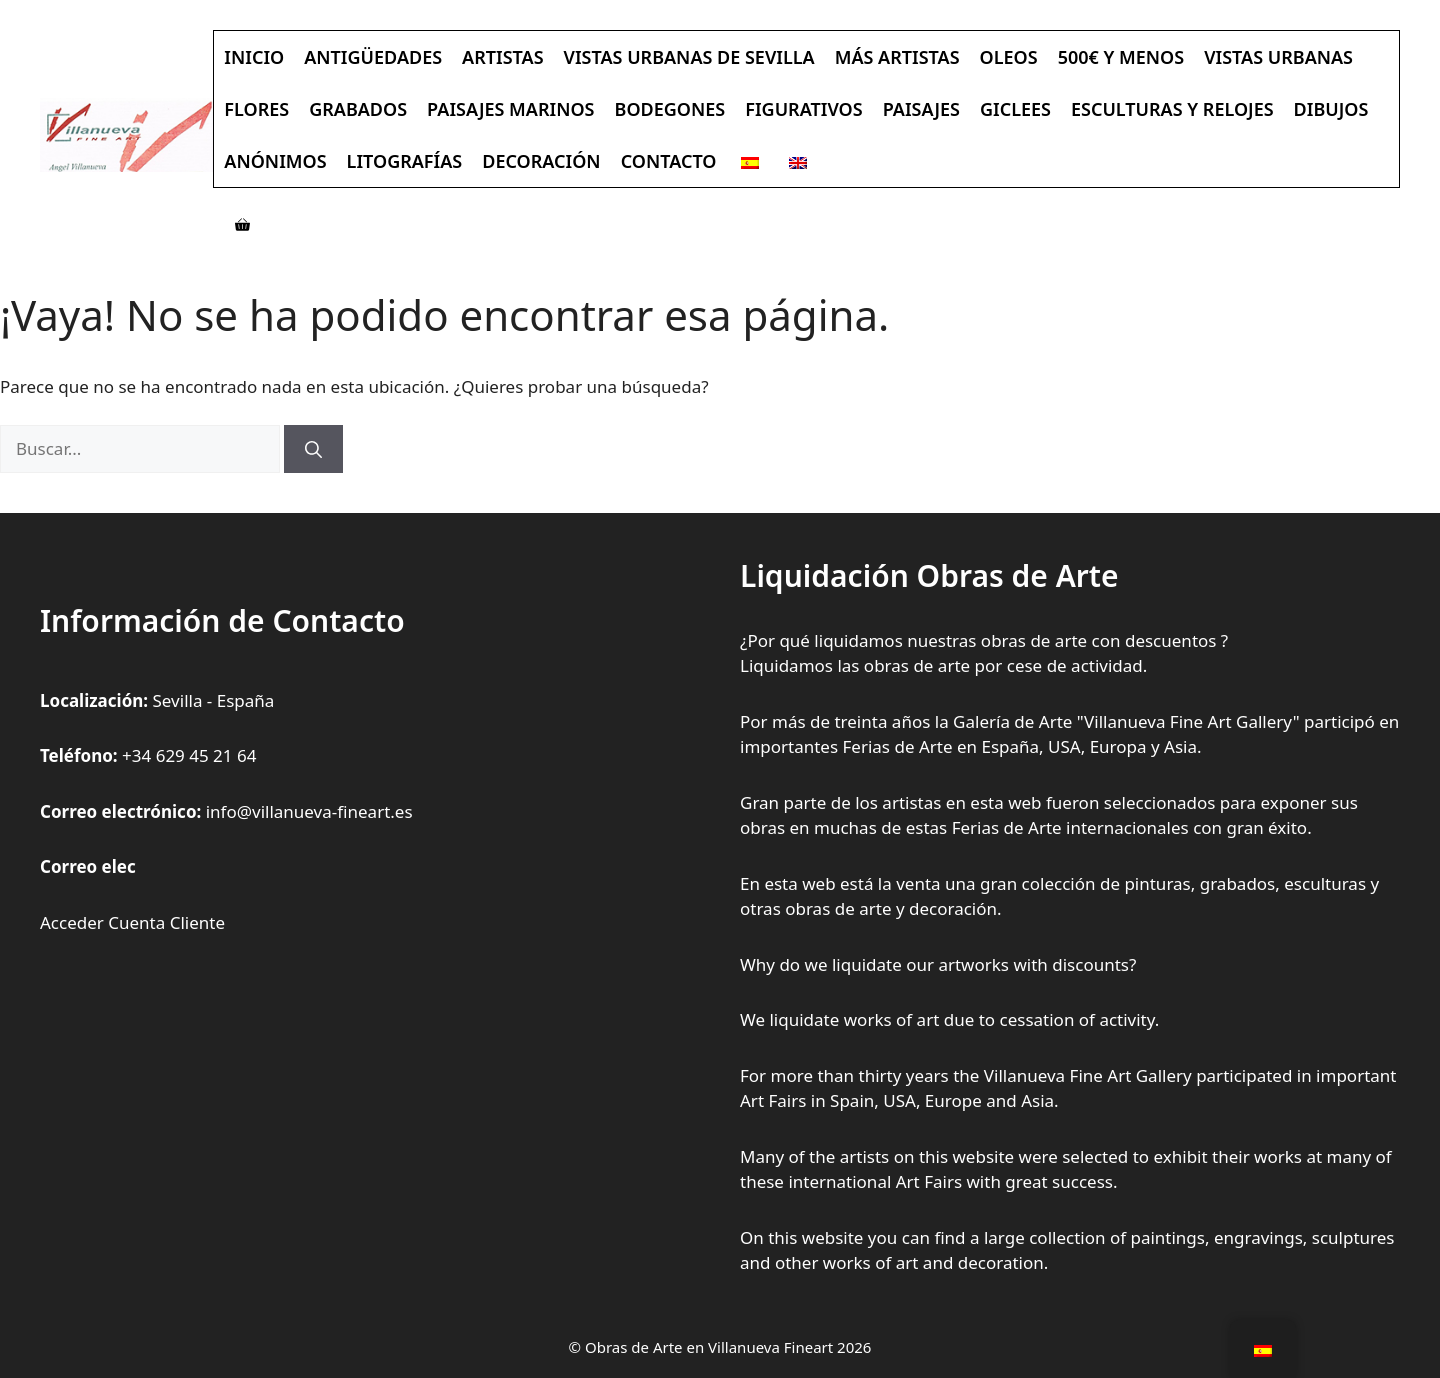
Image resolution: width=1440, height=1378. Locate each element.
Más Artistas (897, 57)
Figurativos (803, 109)
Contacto (669, 161)
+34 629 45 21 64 (189, 755)
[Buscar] (313, 449)
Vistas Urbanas (1278, 57)
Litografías (405, 161)
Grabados (358, 109)
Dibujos (1331, 109)
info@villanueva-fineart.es (309, 811)
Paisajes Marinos (510, 109)
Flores (256, 109)
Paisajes (921, 109)
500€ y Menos (1121, 57)
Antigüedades (373, 57)
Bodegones (670, 109)
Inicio (254, 57)
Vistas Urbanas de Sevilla (689, 57)
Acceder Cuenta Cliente (132, 922)
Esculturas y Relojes (1172, 109)
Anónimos (275, 161)
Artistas (502, 57)
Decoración (541, 161)
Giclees (1015, 109)
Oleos (1009, 57)
